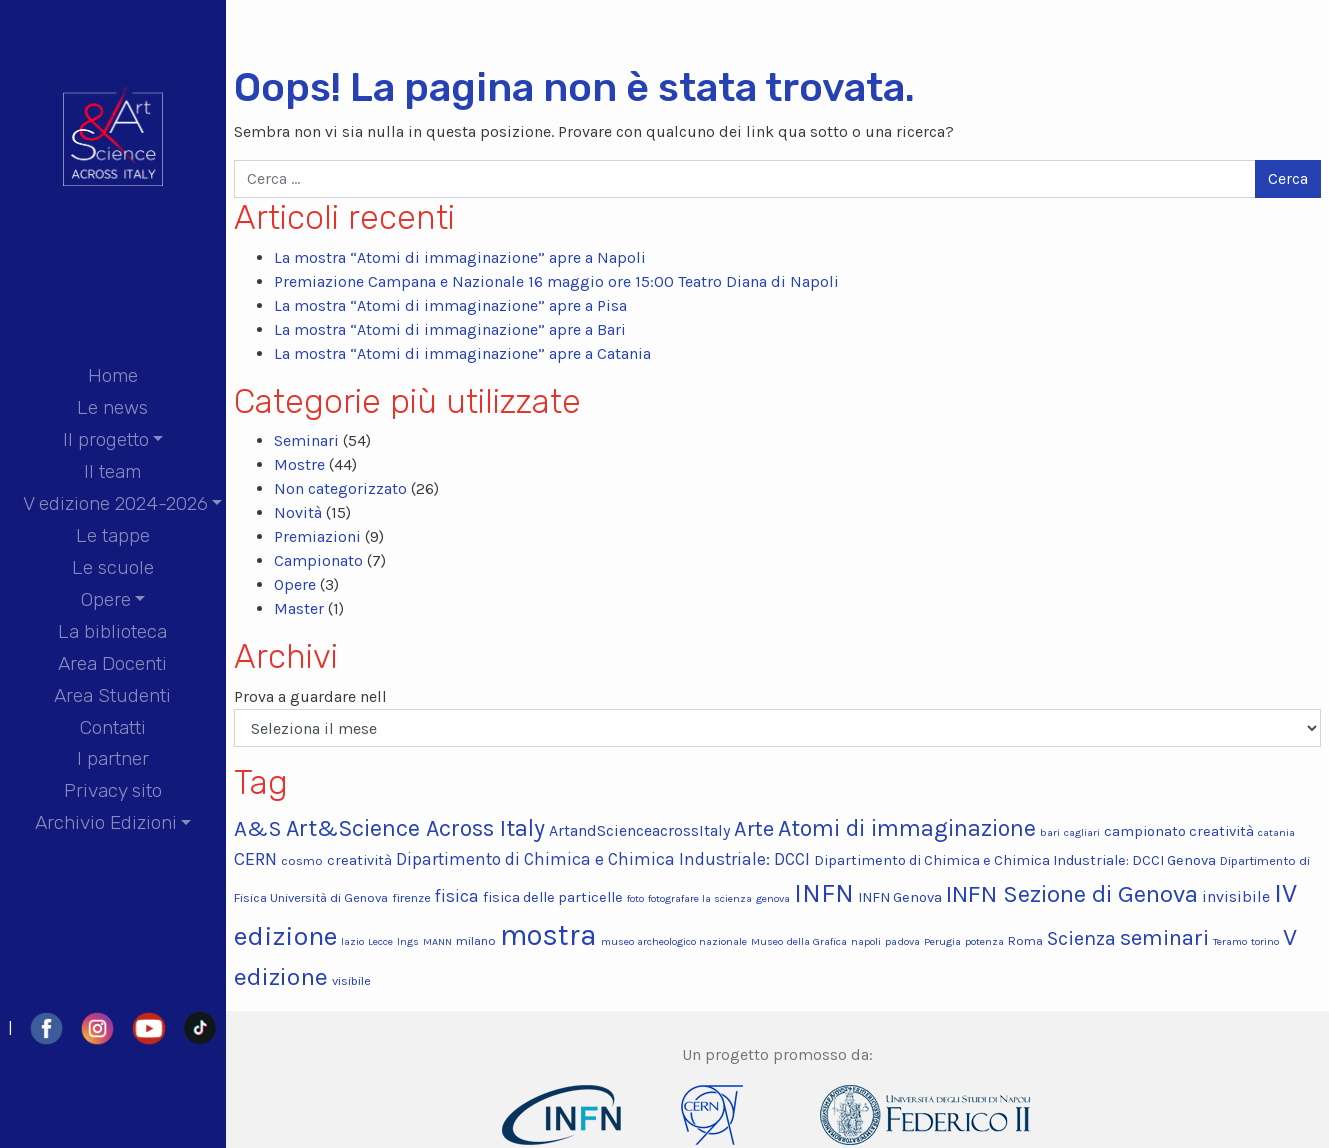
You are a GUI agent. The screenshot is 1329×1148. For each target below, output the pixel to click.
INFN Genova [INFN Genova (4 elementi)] (900, 897)
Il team (112, 471)
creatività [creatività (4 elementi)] (359, 860)
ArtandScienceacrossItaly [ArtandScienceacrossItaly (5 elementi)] (639, 830)
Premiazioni (317, 536)
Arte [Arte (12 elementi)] (754, 828)
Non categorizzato (340, 488)
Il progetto (106, 439)
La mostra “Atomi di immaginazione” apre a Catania (462, 353)
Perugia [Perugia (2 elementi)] (942, 941)
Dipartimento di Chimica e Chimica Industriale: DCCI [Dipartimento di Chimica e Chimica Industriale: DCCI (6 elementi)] (603, 859)
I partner (113, 758)
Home (113, 375)
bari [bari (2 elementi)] (1050, 832)
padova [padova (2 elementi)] (902, 941)
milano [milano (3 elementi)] (476, 940)
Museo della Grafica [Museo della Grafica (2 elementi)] (799, 941)
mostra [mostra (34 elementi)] (548, 935)
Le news (112, 407)
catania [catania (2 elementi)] (1276, 832)
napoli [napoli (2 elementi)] (866, 941)
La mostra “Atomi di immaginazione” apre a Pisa (450, 305)
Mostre (299, 464)
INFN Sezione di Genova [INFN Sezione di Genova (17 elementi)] (1072, 894)
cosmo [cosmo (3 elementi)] (302, 860)
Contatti (113, 727)
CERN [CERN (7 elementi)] (255, 859)
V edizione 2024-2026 (115, 503)
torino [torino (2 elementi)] (1265, 941)
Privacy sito (113, 790)
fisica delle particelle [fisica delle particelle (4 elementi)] (553, 897)
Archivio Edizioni (106, 822)
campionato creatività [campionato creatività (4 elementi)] (1179, 831)
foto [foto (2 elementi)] (635, 898)
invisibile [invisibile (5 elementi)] (1236, 896)
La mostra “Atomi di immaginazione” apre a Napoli (460, 257)
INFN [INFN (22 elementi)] (824, 893)
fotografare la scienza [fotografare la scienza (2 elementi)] (700, 898)
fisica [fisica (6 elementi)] (457, 896)
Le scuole (113, 567)
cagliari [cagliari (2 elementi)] (1082, 832)
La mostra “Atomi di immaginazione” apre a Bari (450, 329)
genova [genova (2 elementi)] (773, 898)
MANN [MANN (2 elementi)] (437, 941)
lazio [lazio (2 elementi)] (352, 941)
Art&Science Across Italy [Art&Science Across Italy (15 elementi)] (415, 828)
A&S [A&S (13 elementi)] (258, 828)
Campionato (318, 560)
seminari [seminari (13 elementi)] (1164, 937)
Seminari (306, 440)
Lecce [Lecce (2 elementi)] (380, 941)
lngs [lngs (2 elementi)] (408, 941)
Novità (298, 512)
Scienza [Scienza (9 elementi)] (1081, 938)
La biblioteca (112, 631)
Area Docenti (112, 663)
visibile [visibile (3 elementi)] (351, 980)
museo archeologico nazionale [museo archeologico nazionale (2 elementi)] (674, 941)
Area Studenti (112, 695)
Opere (106, 599)
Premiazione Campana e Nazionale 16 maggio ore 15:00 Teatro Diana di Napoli (556, 281)
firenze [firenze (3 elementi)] (411, 897)
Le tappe (113, 535)
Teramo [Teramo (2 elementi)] (1230, 941)
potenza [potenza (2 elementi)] (984, 941)
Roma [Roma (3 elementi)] (1025, 940)
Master (299, 608)
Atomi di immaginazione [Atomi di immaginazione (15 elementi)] (907, 828)
